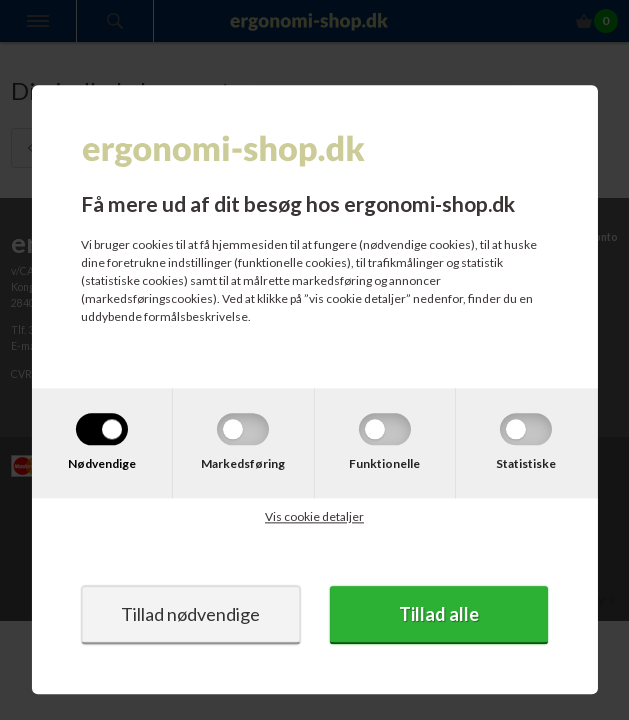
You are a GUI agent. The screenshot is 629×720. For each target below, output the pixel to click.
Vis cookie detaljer (314, 517)
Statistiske (526, 464)
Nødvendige (102, 464)
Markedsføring (243, 464)
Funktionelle (384, 464)
